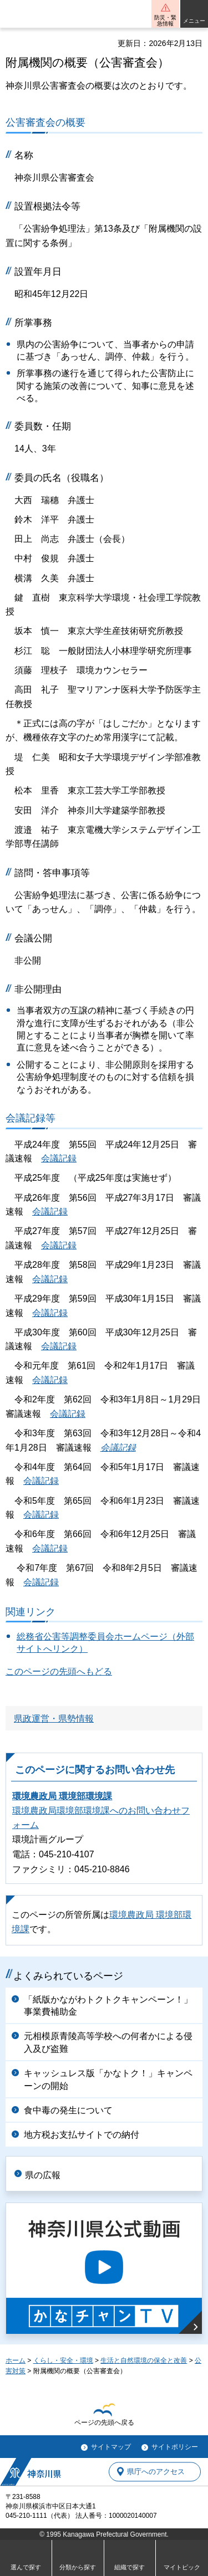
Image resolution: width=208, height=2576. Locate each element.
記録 (76, 1413)
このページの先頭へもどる (59, 1671)
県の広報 (42, 2175)
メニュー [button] (194, 21)
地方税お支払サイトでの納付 (81, 2134)
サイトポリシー (174, 2447)
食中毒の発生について (68, 2110)
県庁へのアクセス (156, 2471)
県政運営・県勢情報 (54, 1718)
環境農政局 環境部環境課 (62, 1796)
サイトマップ (111, 2447)
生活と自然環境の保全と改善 (143, 2360)
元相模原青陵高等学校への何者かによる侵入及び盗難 (108, 2042)
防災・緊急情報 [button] (165, 20)
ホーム (16, 2360)
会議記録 (59, 1158)
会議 (59, 1413)
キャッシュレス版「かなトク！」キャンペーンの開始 (108, 2079)
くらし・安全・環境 (63, 2360)
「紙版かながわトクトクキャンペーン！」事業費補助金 (108, 2005)
